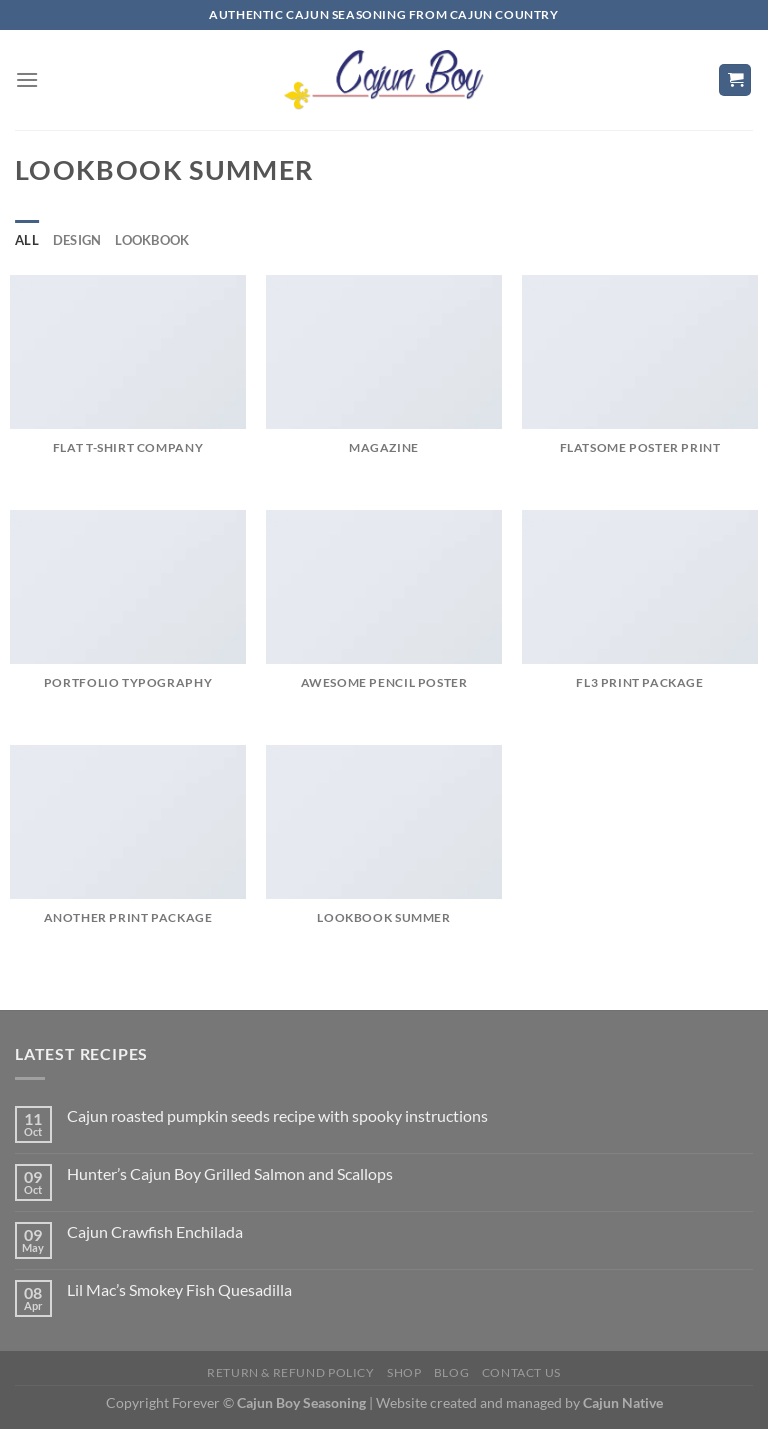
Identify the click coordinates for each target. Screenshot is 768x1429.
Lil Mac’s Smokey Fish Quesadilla (179, 1289)
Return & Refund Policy (290, 1372)
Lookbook (152, 240)
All (27, 240)
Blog (451, 1372)
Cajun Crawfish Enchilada (155, 1231)
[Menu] (27, 79)
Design (77, 240)
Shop (404, 1372)
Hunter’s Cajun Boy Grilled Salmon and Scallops (230, 1173)
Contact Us (521, 1372)
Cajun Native (623, 1402)
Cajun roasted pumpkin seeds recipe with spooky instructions (277, 1115)
